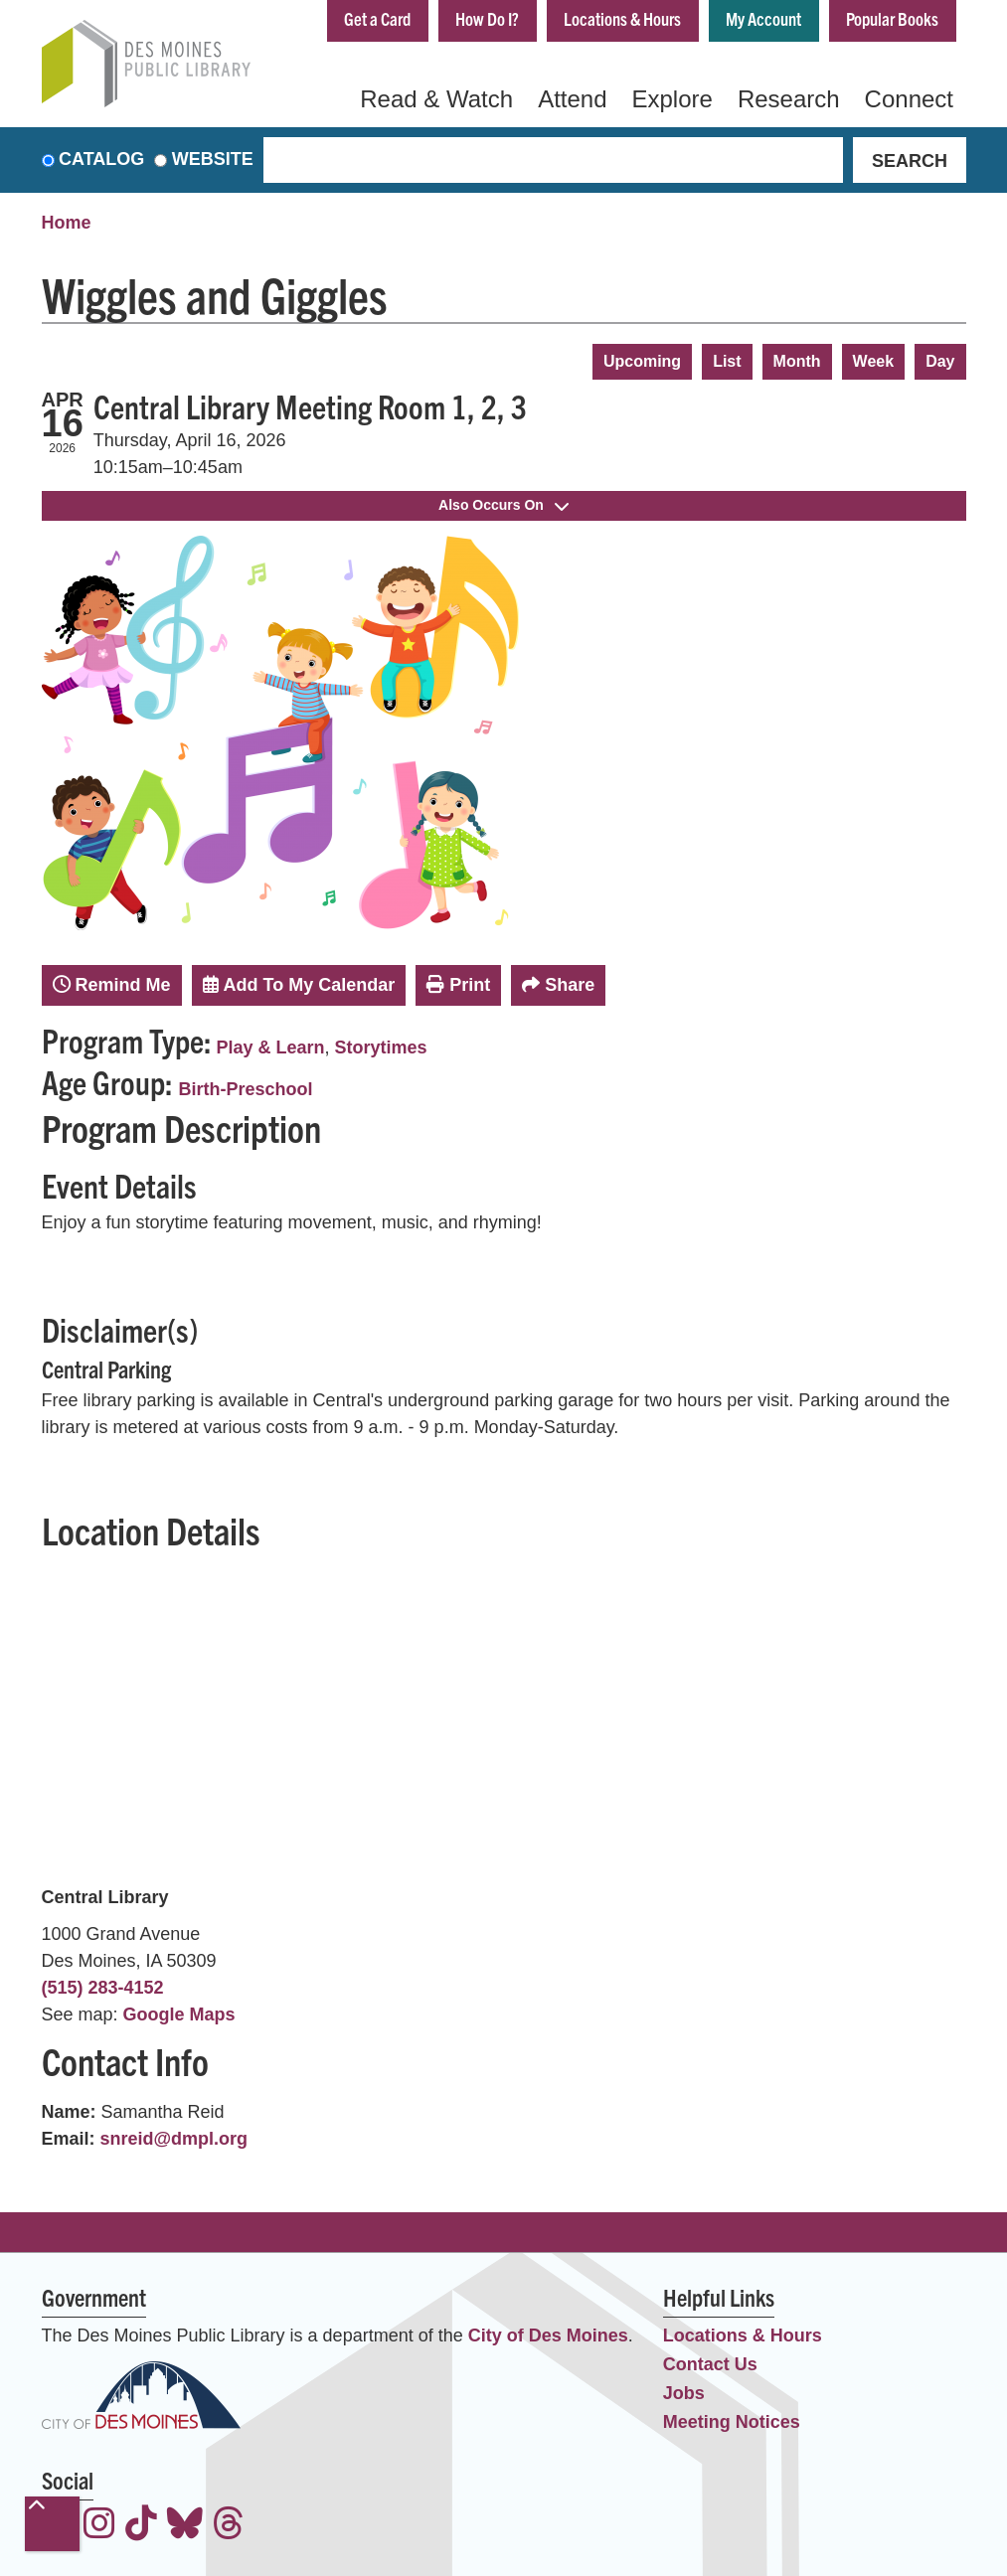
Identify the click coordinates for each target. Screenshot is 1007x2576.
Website (212, 160)
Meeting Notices (731, 2422)
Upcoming (642, 361)
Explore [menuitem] (672, 98)
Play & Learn (271, 1047)
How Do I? (487, 18)
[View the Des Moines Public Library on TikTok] (141, 2525)
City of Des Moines (548, 2335)
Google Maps (179, 2014)
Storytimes (381, 1047)
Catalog (101, 160)
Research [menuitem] (789, 98)
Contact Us (710, 2364)
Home (66, 224)
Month (797, 361)
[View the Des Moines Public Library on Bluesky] (185, 2525)
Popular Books (892, 18)
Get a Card (377, 18)
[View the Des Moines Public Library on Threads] (229, 2525)
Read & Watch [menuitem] (436, 98)
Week (874, 361)
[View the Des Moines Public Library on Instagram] (99, 2525)
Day (939, 361)
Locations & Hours (622, 18)
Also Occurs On (503, 505)
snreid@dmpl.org (174, 2139)
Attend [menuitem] (572, 98)
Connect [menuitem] (909, 98)
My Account (763, 18)
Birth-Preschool (246, 1089)
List (727, 361)
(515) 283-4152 (103, 1988)
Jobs (684, 2393)
